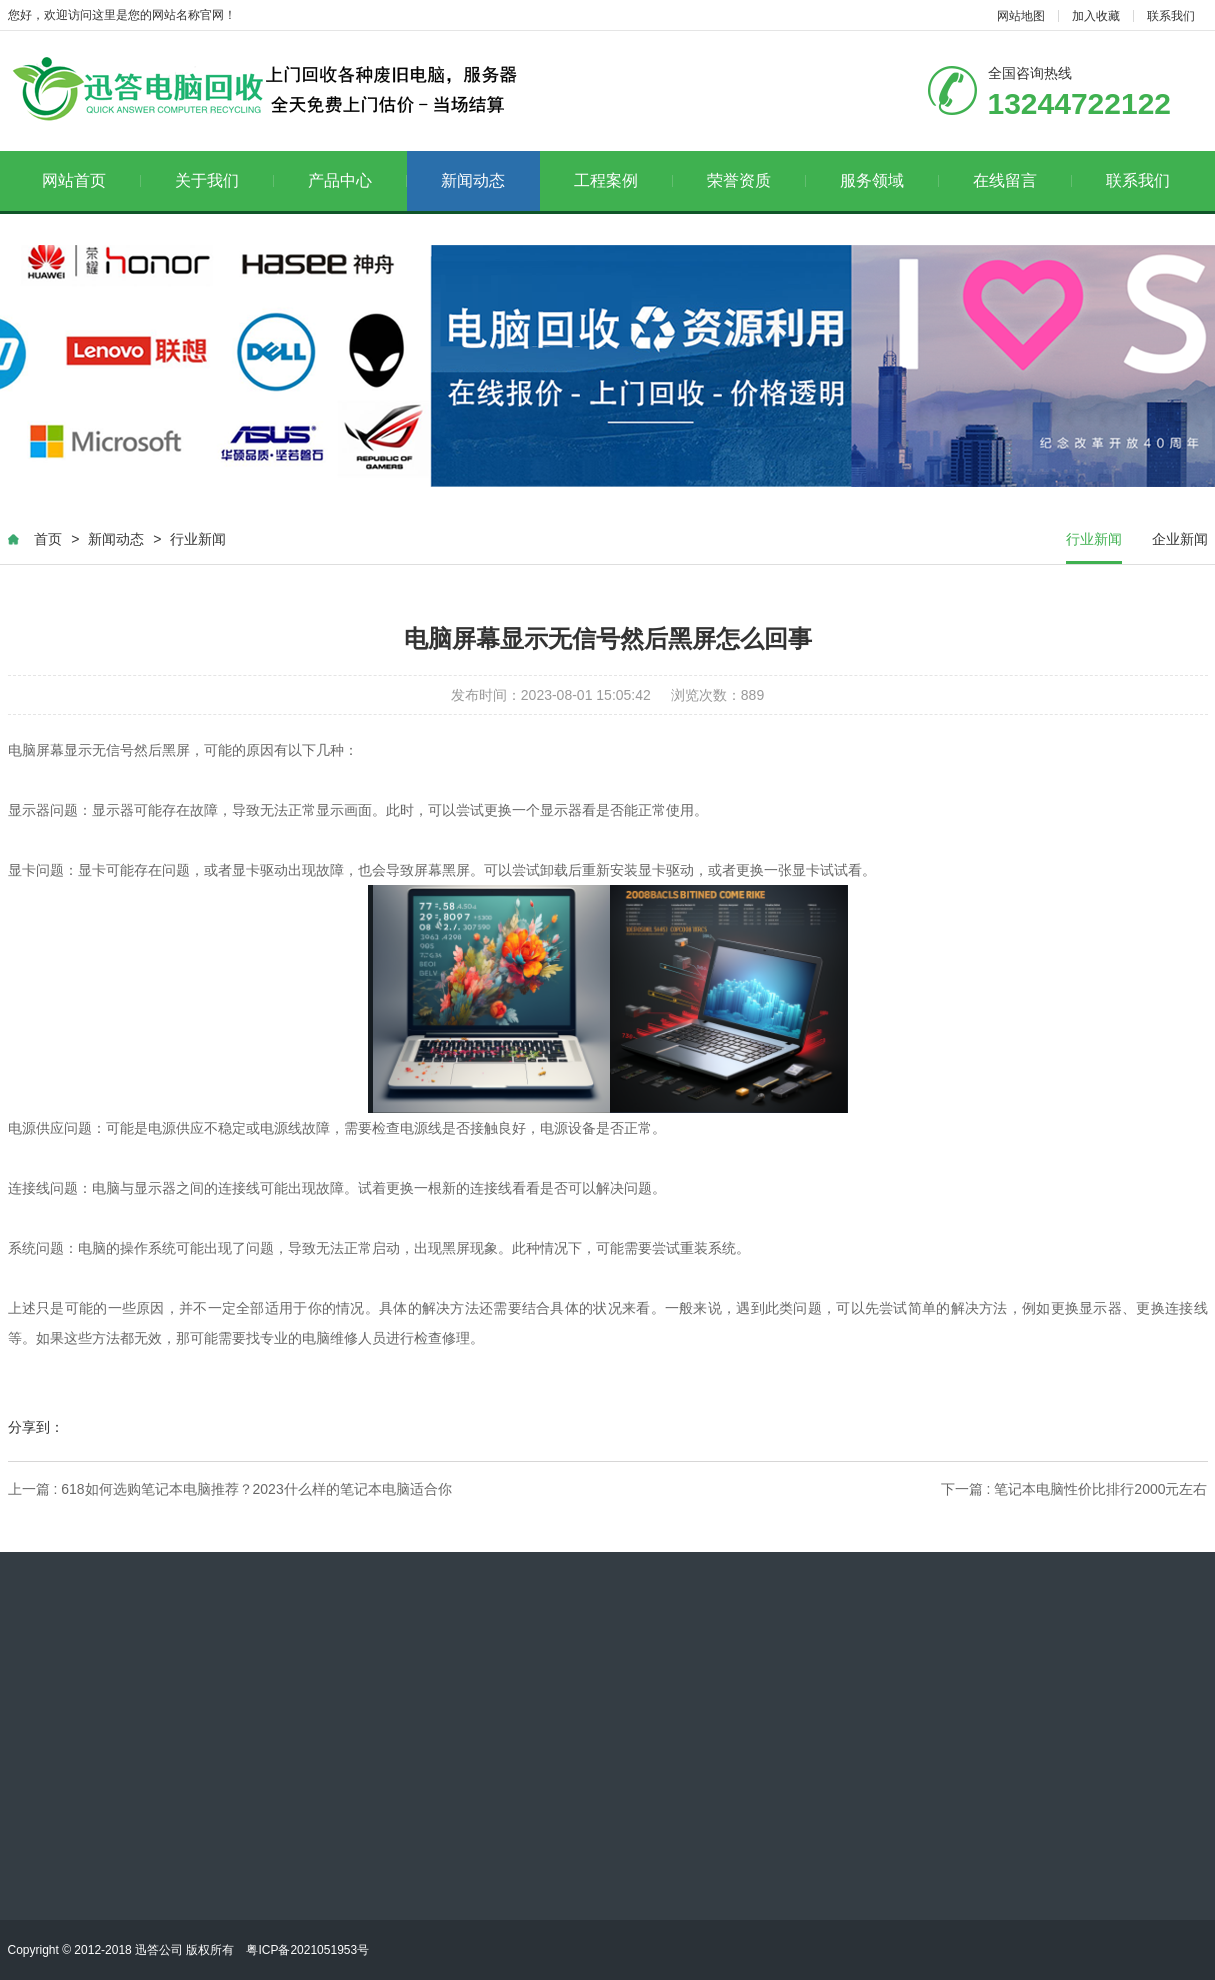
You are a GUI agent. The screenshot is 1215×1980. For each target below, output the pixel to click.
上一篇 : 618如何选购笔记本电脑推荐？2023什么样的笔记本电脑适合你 (230, 1489)
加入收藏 (1096, 16)
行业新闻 (198, 539)
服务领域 (889, 180)
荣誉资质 (756, 180)
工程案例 (623, 180)
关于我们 (224, 180)
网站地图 (1021, 16)
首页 (48, 539)
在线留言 (1022, 180)
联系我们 (1171, 16)
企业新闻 (1180, 539)
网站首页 (91, 180)
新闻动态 (473, 180)
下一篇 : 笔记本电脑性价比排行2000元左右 (1074, 1489)
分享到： (36, 1427)
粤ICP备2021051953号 (307, 1950)
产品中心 (357, 180)
